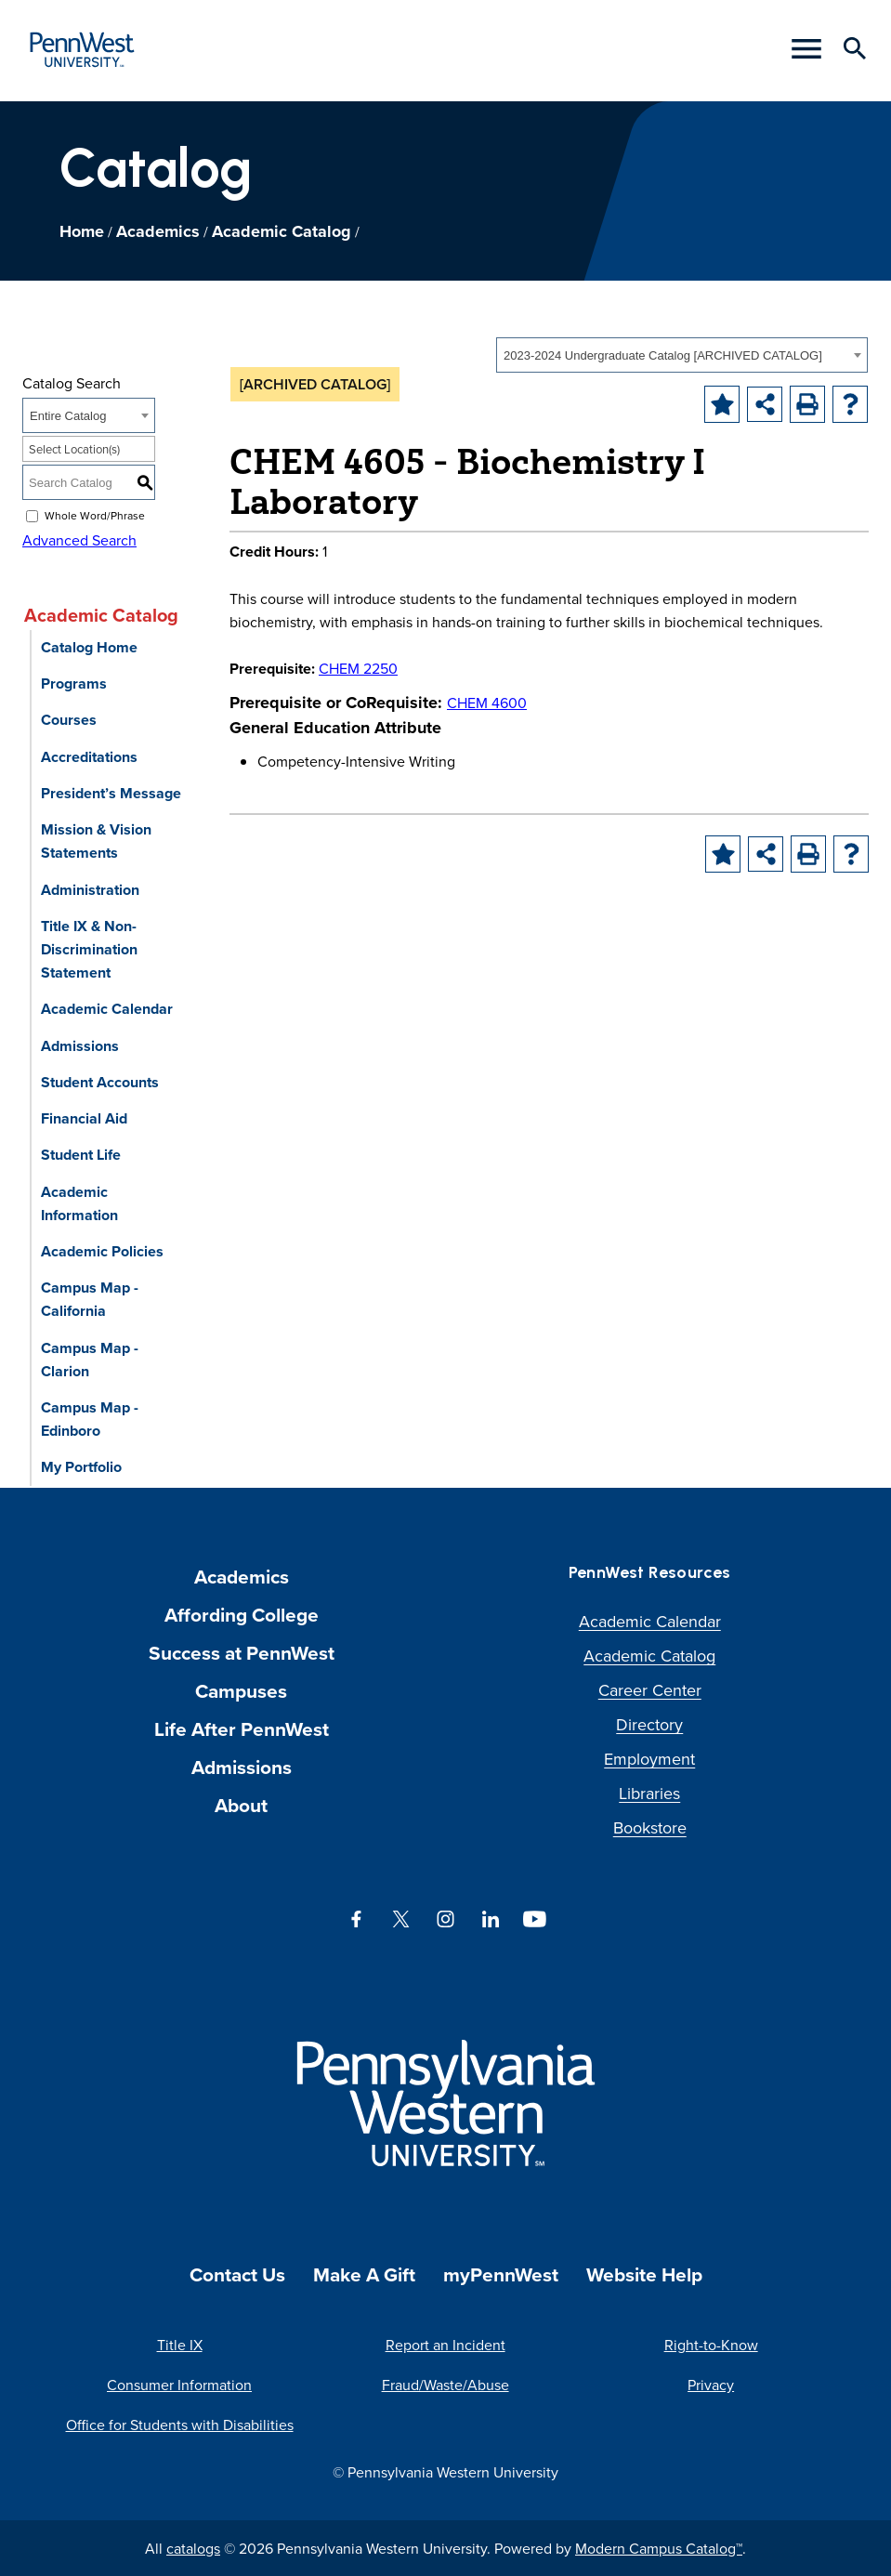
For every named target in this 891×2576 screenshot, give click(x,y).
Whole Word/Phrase (95, 515)
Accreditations (89, 757)
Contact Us (237, 2274)
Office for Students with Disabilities (180, 2424)
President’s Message (111, 793)
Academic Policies (102, 1251)
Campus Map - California (89, 1299)
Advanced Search (79, 540)
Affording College (241, 1614)
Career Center (649, 1690)
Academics (158, 231)
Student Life (81, 1154)
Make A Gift (364, 2274)
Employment (649, 1758)
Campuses (241, 1690)
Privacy (711, 2384)
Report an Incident (445, 2344)
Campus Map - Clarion (89, 1359)
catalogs (193, 2548)
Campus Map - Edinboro (89, 1419)
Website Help (644, 2274)
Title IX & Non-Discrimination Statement (89, 949)
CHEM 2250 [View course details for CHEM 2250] (358, 668)
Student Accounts (100, 1082)
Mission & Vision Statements (96, 841)
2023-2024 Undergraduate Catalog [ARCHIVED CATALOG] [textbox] (663, 355)
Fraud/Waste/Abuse (445, 2384)
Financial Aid (84, 1118)
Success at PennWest (241, 1652)
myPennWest (500, 2274)
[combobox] (682, 355)
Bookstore (650, 1827)
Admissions (80, 1046)
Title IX (180, 2344)
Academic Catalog (281, 231)
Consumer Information (179, 2384)
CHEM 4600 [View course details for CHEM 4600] (487, 702)
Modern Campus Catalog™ (658, 2548)
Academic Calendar (107, 1008)
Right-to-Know (711, 2344)
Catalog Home (89, 647)
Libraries (649, 1793)
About (241, 1805)
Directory (649, 1724)
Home (81, 231)
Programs (74, 683)
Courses (69, 719)
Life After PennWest (241, 1729)
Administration (90, 889)
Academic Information (79, 1203)
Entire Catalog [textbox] (68, 416)
